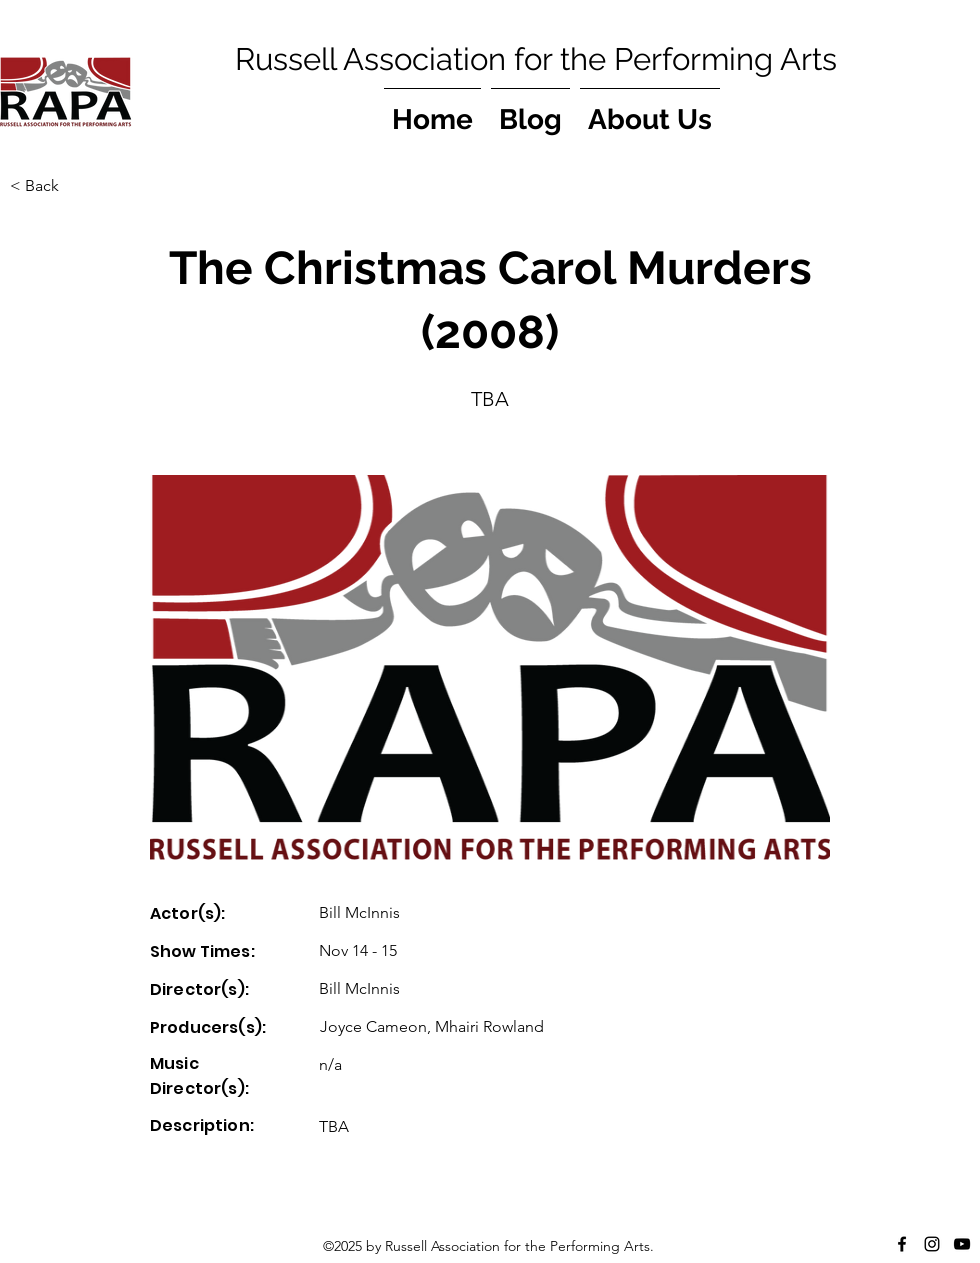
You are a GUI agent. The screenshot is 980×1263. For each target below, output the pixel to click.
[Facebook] (902, 1244)
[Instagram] (932, 1244)
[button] (76, 186)
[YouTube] (962, 1244)
